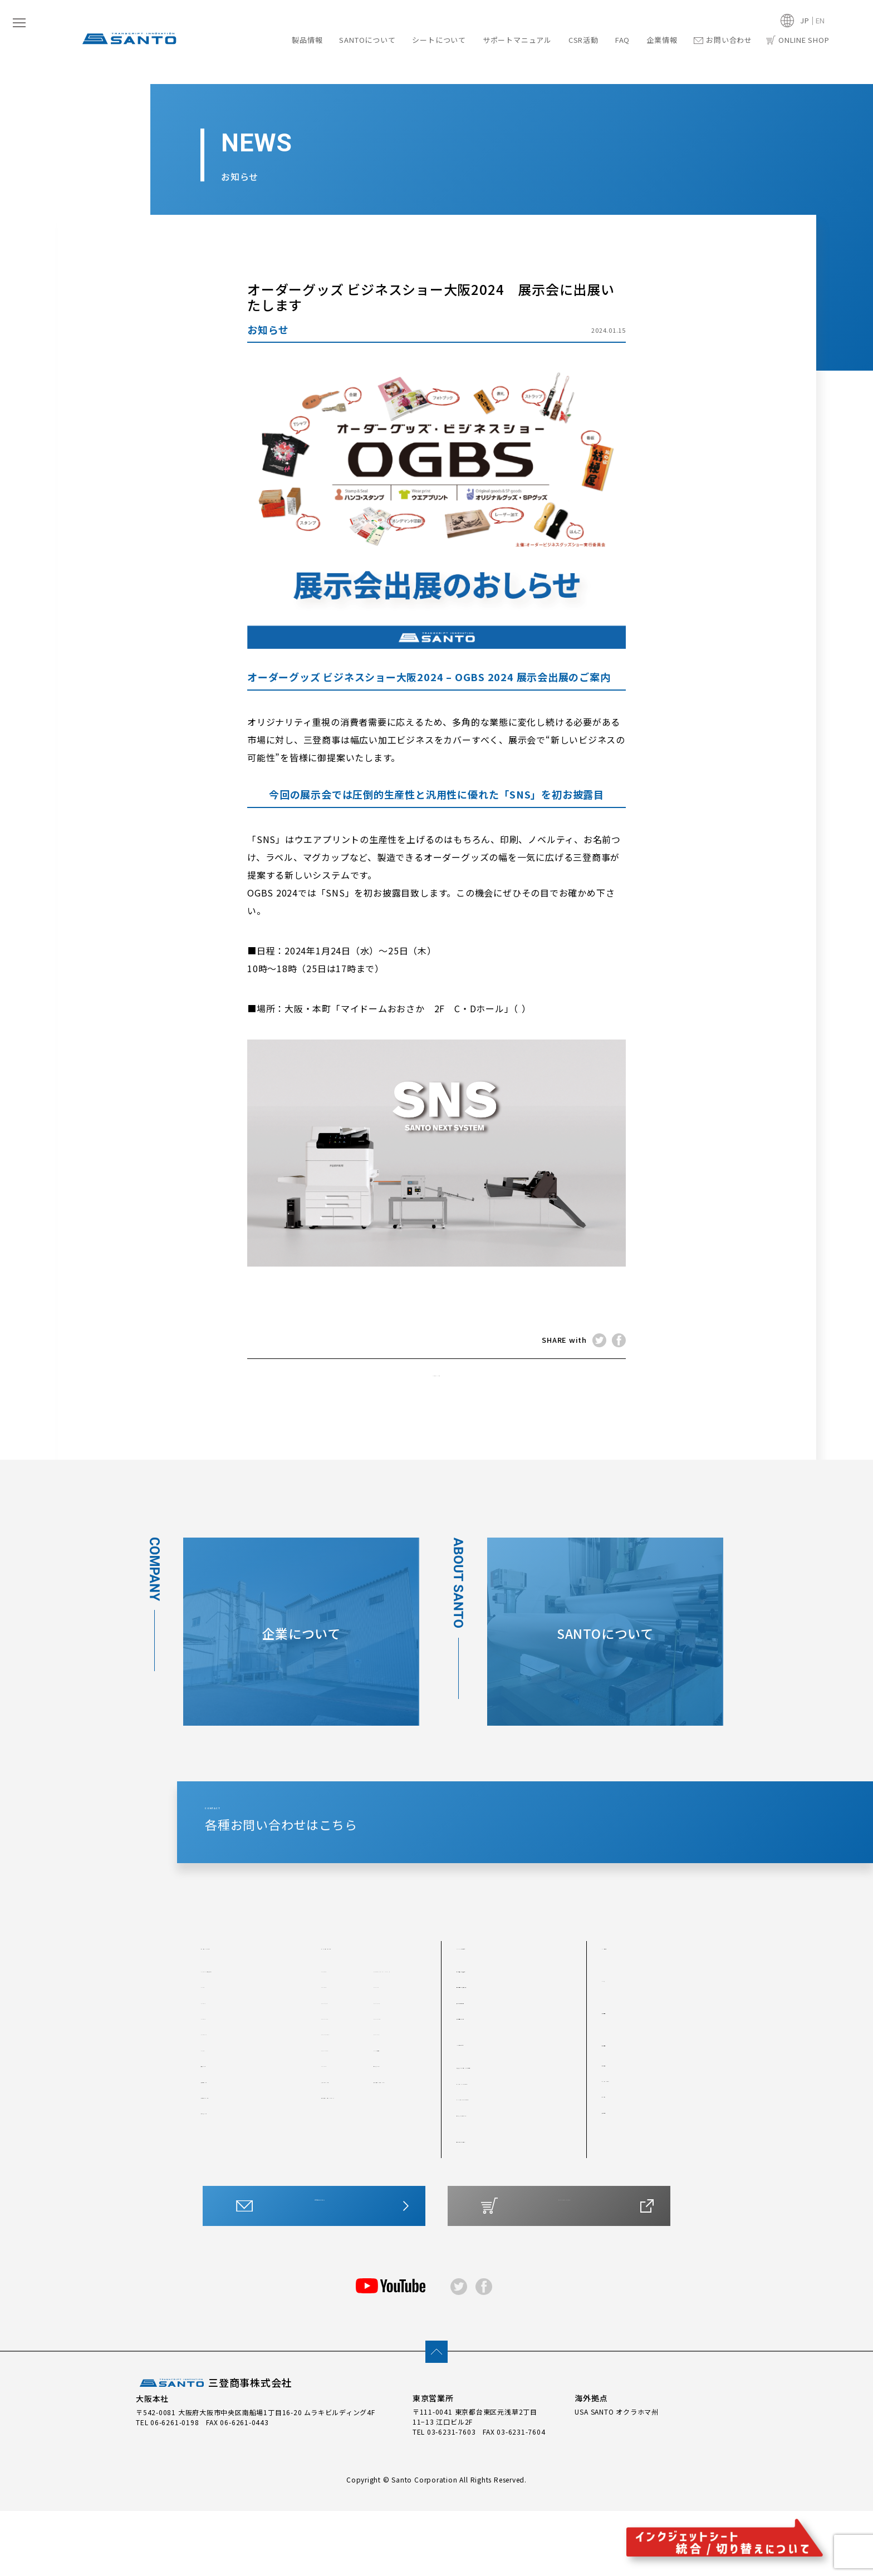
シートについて (438, 40)
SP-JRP (335, 2147)
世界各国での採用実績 (495, 2059)
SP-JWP (336, 2068)
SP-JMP (388, 2115)
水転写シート (397, 2147)
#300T (213, 2075)
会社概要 (617, 2138)
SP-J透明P (392, 2131)
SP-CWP (336, 2044)
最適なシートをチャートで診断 (510, 2140)
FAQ (622, 40)
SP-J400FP (342, 2115)
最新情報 (620, 2085)
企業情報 (661, 40)
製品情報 (307, 40)
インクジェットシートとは (502, 2172)
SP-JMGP (338, 2131)
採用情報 (617, 2185)
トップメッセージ (632, 2153)
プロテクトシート (231, 2170)
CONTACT (525, 1862)
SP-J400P (392, 2100)
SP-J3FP (389, 2084)
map (528, 1008)
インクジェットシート (368, 2020)
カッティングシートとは (499, 2156)
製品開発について (487, 2091)
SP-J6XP (337, 2084)
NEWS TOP (436, 1380)
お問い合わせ (723, 40)
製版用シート (224, 2154)
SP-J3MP (338, 2100)
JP (805, 20)
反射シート (220, 2138)
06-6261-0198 (174, 2486)
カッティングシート (243, 2020)
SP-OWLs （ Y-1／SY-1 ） (398, 2048)
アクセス (617, 2169)
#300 (210, 2059)
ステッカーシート (344, 2167)
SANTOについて (367, 40)
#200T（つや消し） (236, 2044)
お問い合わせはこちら (319, 2280)
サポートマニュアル (517, 40)
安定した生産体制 (487, 2075)
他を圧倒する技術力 (491, 2044)
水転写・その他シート (495, 2188)
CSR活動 (583, 40)
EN (821, 20)
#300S (213, 2091)
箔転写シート (224, 2186)
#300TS (215, 2107)
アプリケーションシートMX (346, 2191)
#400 (210, 2123)
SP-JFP (387, 2068)
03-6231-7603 (451, 2496)
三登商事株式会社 (214, 2448)
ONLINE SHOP (798, 40)
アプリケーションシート (397, 2167)
